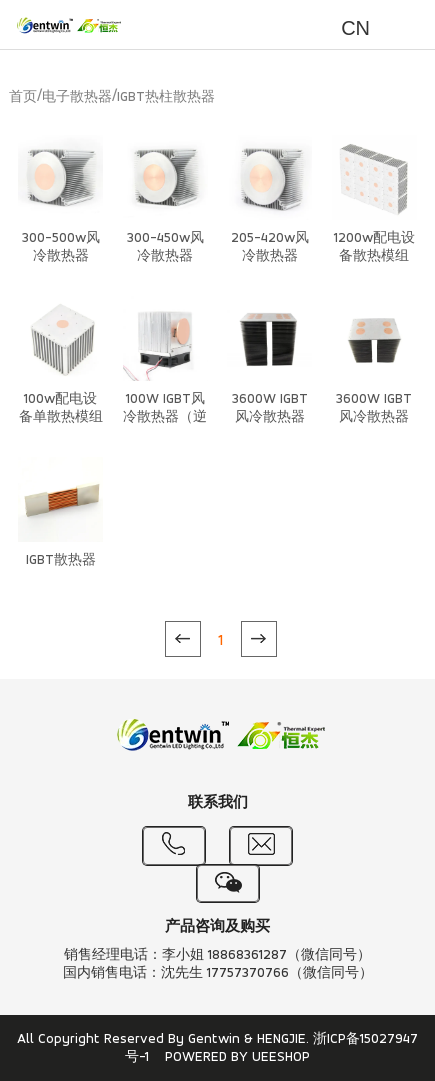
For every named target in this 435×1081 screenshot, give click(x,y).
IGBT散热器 (61, 560)
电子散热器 (77, 97)
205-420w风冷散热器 (270, 247)
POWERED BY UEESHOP (237, 1057)
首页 (23, 97)
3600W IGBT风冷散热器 (270, 408)
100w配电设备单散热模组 (61, 408)
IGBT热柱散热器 (166, 97)
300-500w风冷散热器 (61, 247)
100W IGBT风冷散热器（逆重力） (165, 417)
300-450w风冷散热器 (165, 247)
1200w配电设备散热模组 (374, 247)
